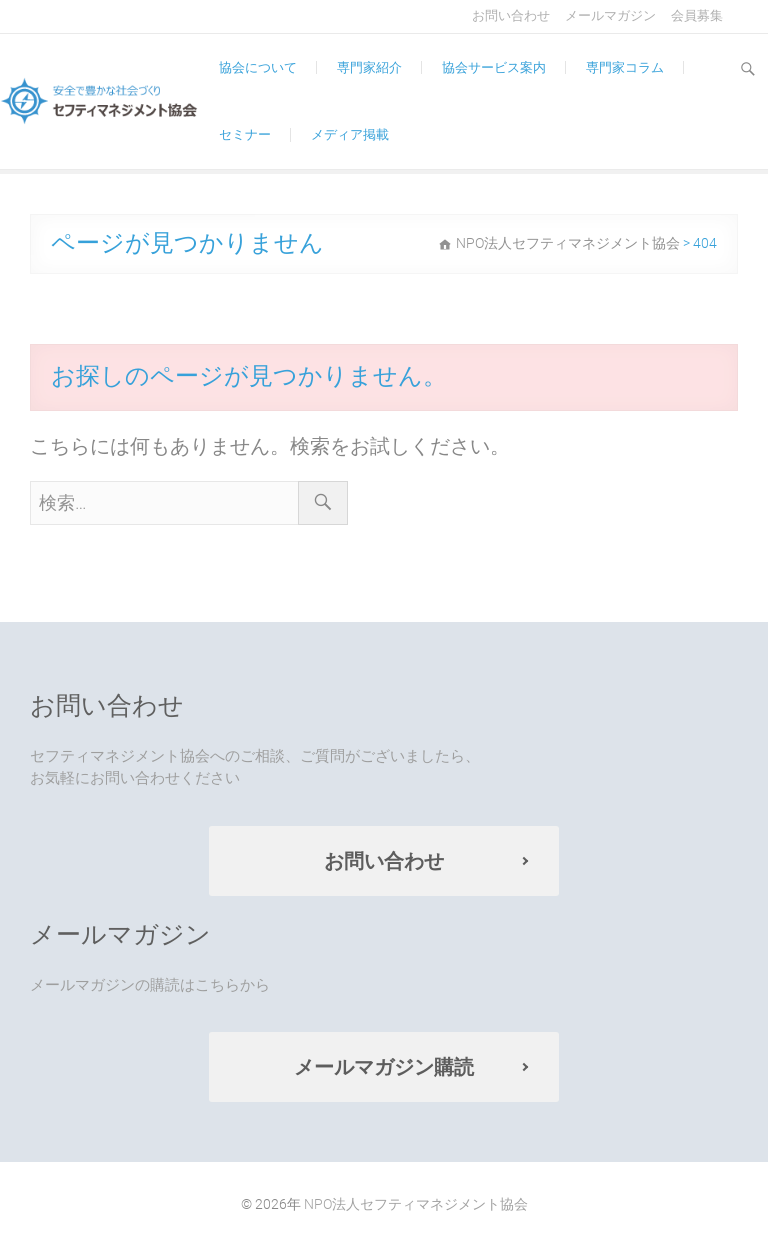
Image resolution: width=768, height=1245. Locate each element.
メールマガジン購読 (384, 1067)
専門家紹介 (369, 67)
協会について (258, 67)
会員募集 (697, 15)
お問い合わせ (511, 15)
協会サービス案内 (494, 67)
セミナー (245, 134)
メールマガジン (610, 15)
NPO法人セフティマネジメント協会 (416, 1204)
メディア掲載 (350, 134)
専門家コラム (625, 67)
